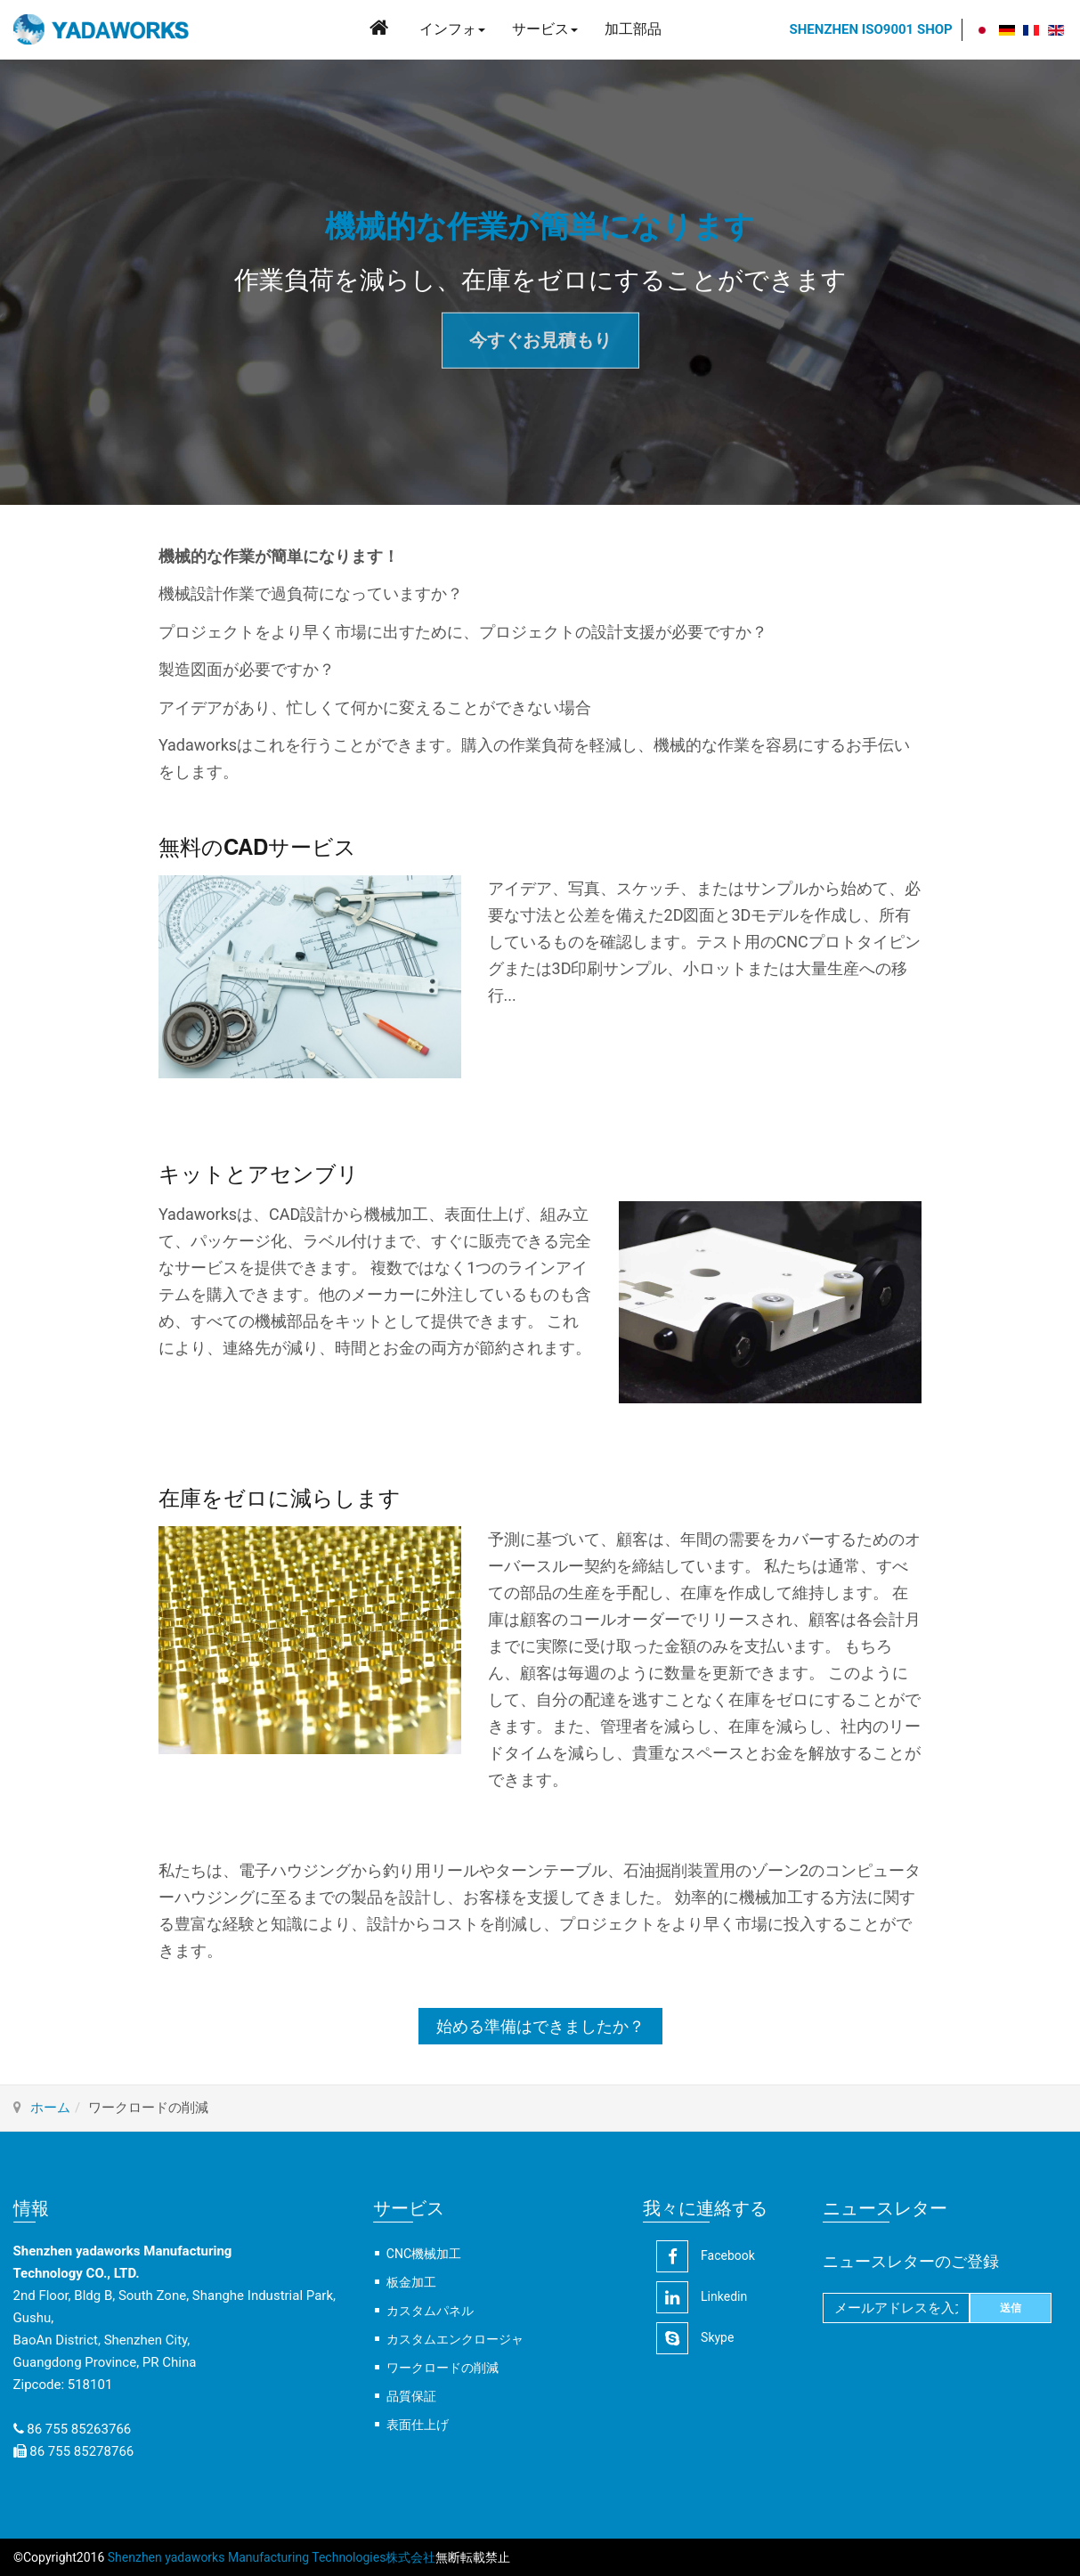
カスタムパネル (430, 2311)
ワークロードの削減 (442, 2368)
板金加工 (411, 2282)
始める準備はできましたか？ (540, 2026)
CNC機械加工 (423, 2254)
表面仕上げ (417, 2425)
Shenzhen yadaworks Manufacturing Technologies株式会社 (269, 2557)
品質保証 (411, 2396)
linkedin (701, 2297)
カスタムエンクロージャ (455, 2339)
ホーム (50, 2108)
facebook (705, 2256)
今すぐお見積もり (540, 340)
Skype (695, 2338)
